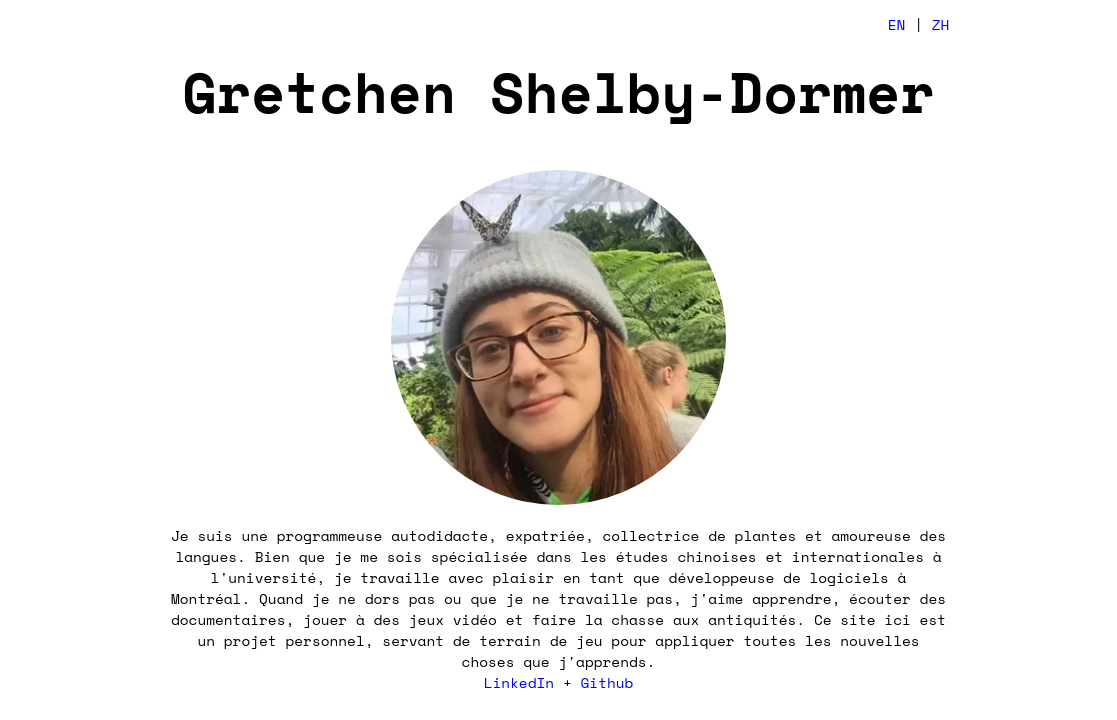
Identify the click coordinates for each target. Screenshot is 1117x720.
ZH (941, 24)
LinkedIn (519, 682)
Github (607, 682)
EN (897, 24)
